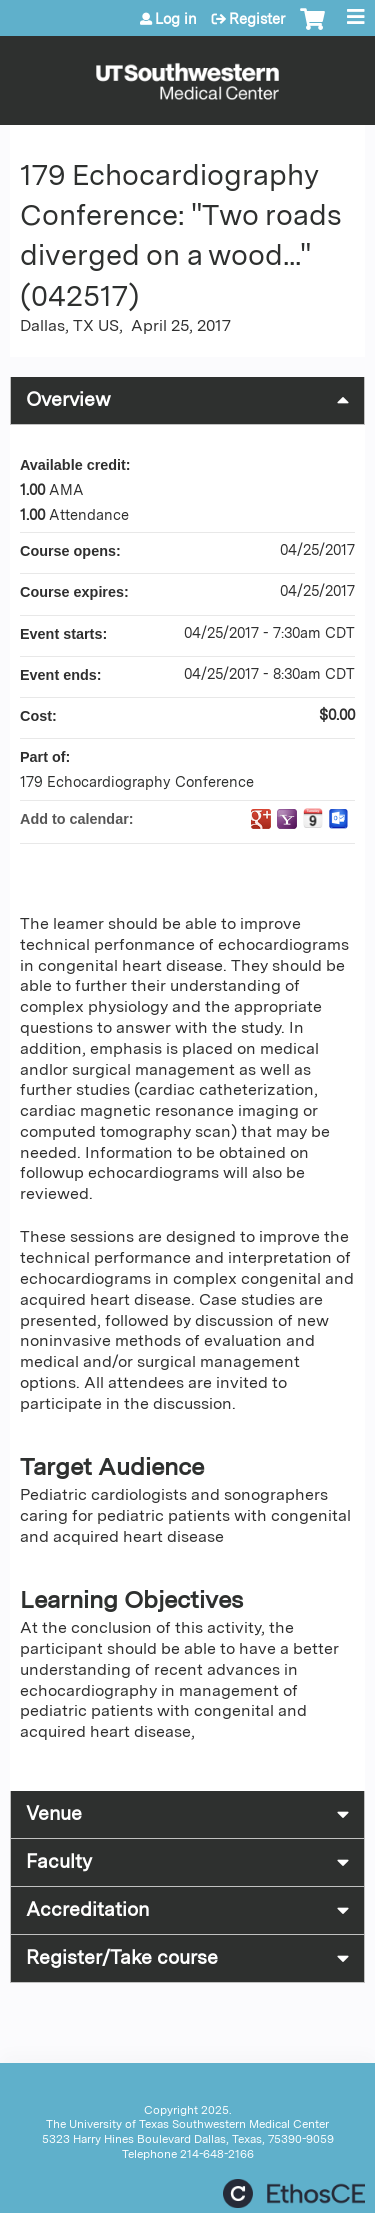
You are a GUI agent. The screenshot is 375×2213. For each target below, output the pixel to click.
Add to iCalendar (313, 818)
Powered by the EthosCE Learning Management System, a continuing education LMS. (294, 2193)
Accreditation (87, 1909)
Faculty (59, 1861)
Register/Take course (122, 1957)
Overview (68, 399)
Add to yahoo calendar (287, 819)
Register (257, 19)
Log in (176, 19)
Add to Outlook (339, 819)
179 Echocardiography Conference (137, 781)
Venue (54, 1813)
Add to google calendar (261, 819)
